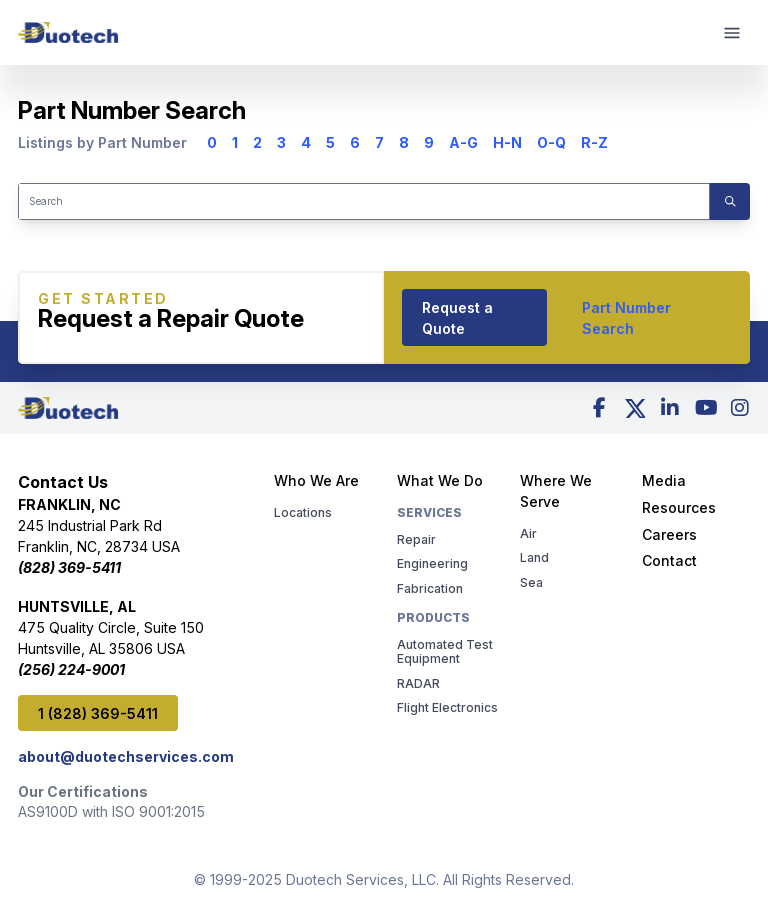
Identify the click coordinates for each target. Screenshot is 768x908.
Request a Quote (457, 318)
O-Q (551, 142)
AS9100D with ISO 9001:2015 (111, 811)
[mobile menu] (733, 33)
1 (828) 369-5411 (98, 713)
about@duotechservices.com (126, 756)
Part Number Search (626, 318)
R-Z (594, 142)
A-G (463, 142)
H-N (507, 142)
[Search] (364, 201)
